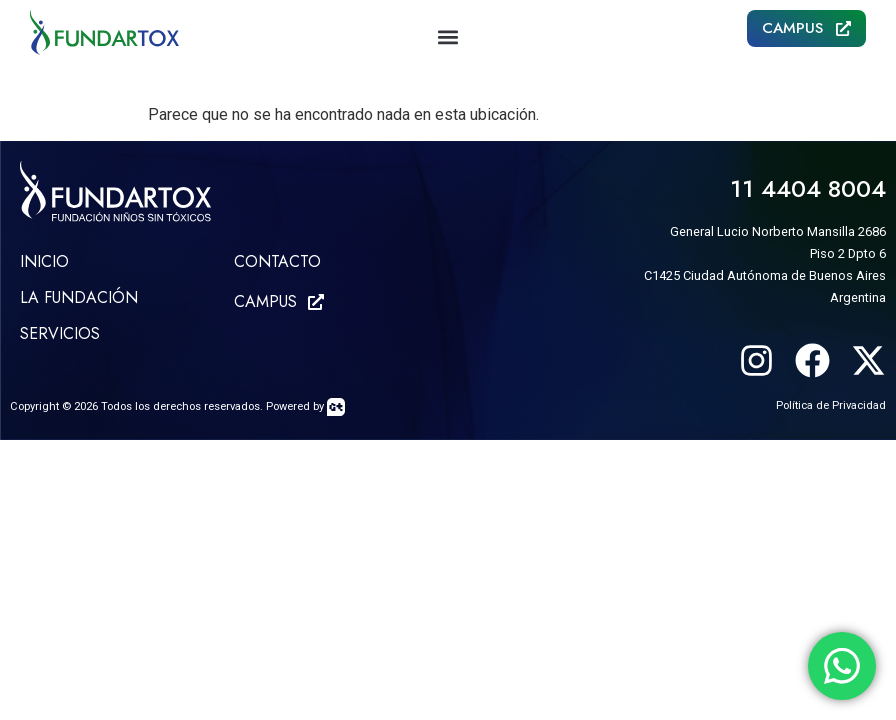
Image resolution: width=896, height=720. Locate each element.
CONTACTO (277, 261)
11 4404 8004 (808, 188)
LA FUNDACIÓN (79, 297)
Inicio (44, 261)
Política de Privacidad (831, 405)
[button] (448, 36)
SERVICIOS (60, 333)
